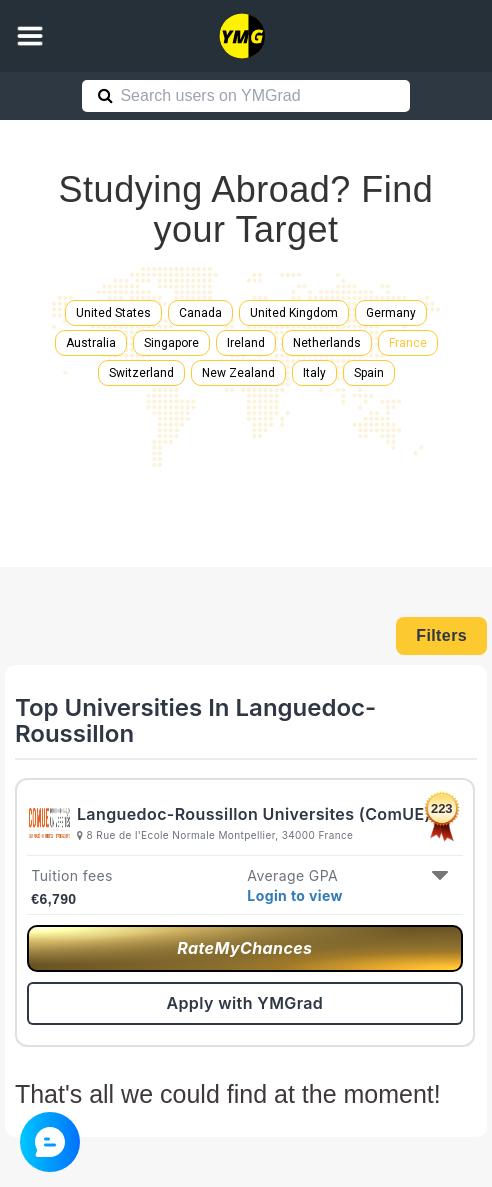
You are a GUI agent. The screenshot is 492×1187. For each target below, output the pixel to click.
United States (113, 313)
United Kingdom (294, 313)
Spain (369, 373)
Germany (391, 313)
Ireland (246, 343)
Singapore (171, 343)
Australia (91, 343)
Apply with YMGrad (244, 1003)
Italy (314, 373)
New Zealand (238, 373)
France (408, 343)
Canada (200, 313)
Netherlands (327, 343)
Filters (441, 635)
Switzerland (141, 373)
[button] (30, 36)
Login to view (295, 895)
